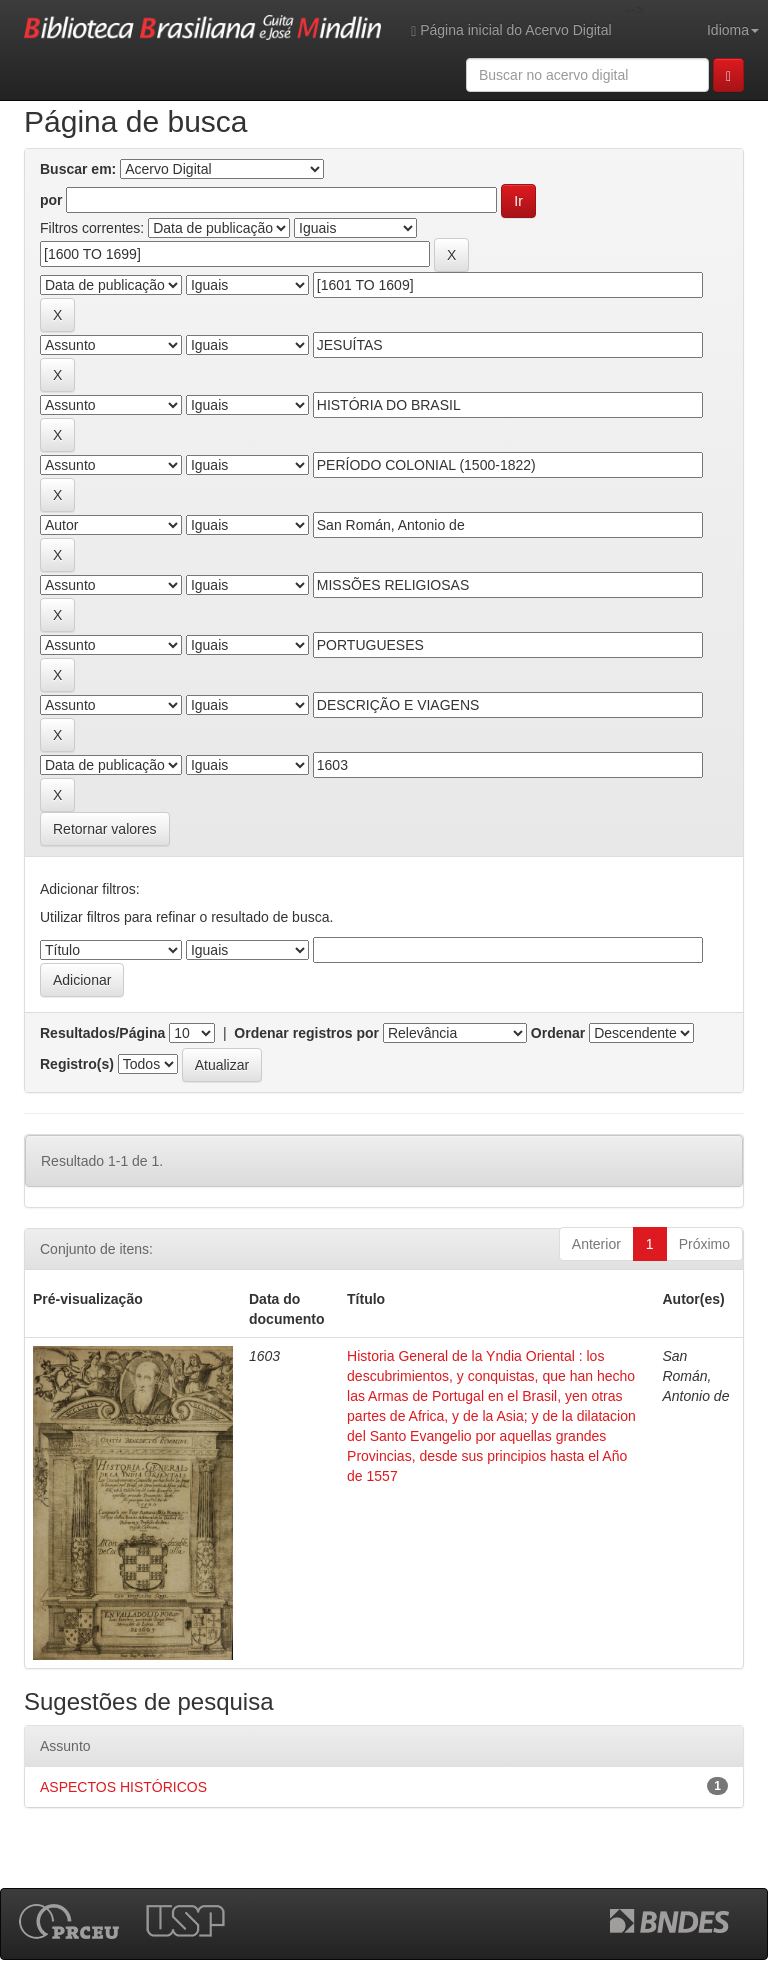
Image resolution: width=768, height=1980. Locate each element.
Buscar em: (78, 169)
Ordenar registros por (306, 1033)
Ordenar (558, 1033)
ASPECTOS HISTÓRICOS (123, 1787)
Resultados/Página (102, 1033)
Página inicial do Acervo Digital (511, 30)
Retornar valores (105, 829)
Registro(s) (77, 1064)
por (51, 200)
